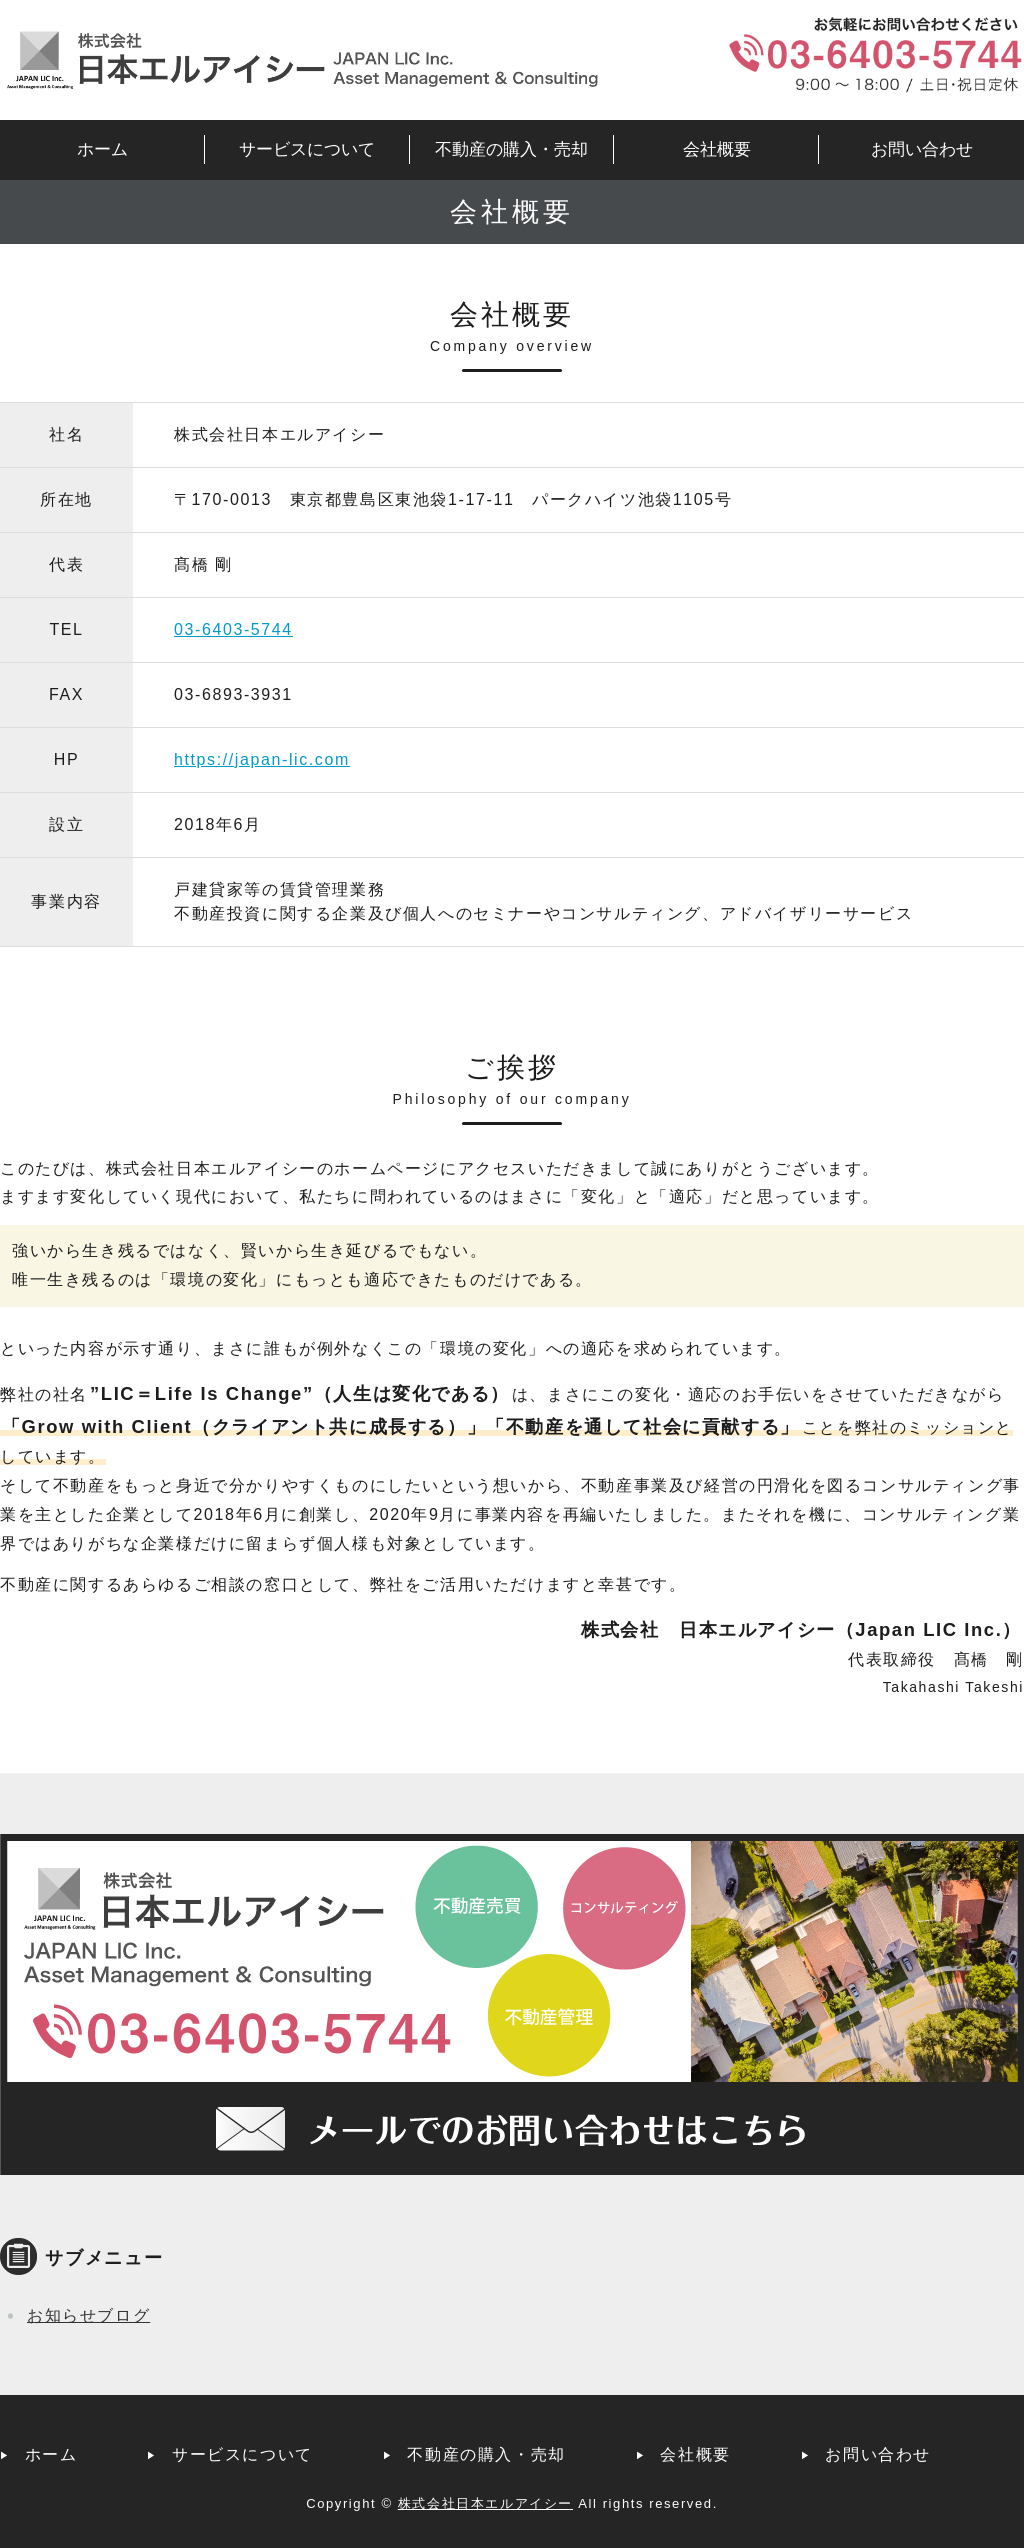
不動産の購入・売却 (511, 149)
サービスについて (307, 149)
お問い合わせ (922, 149)
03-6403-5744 (233, 629)
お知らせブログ (88, 2315)
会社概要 (717, 149)
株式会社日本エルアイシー (485, 2503)
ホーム (102, 149)
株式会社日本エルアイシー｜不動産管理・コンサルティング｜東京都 (300, 60)
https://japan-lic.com (262, 759)
